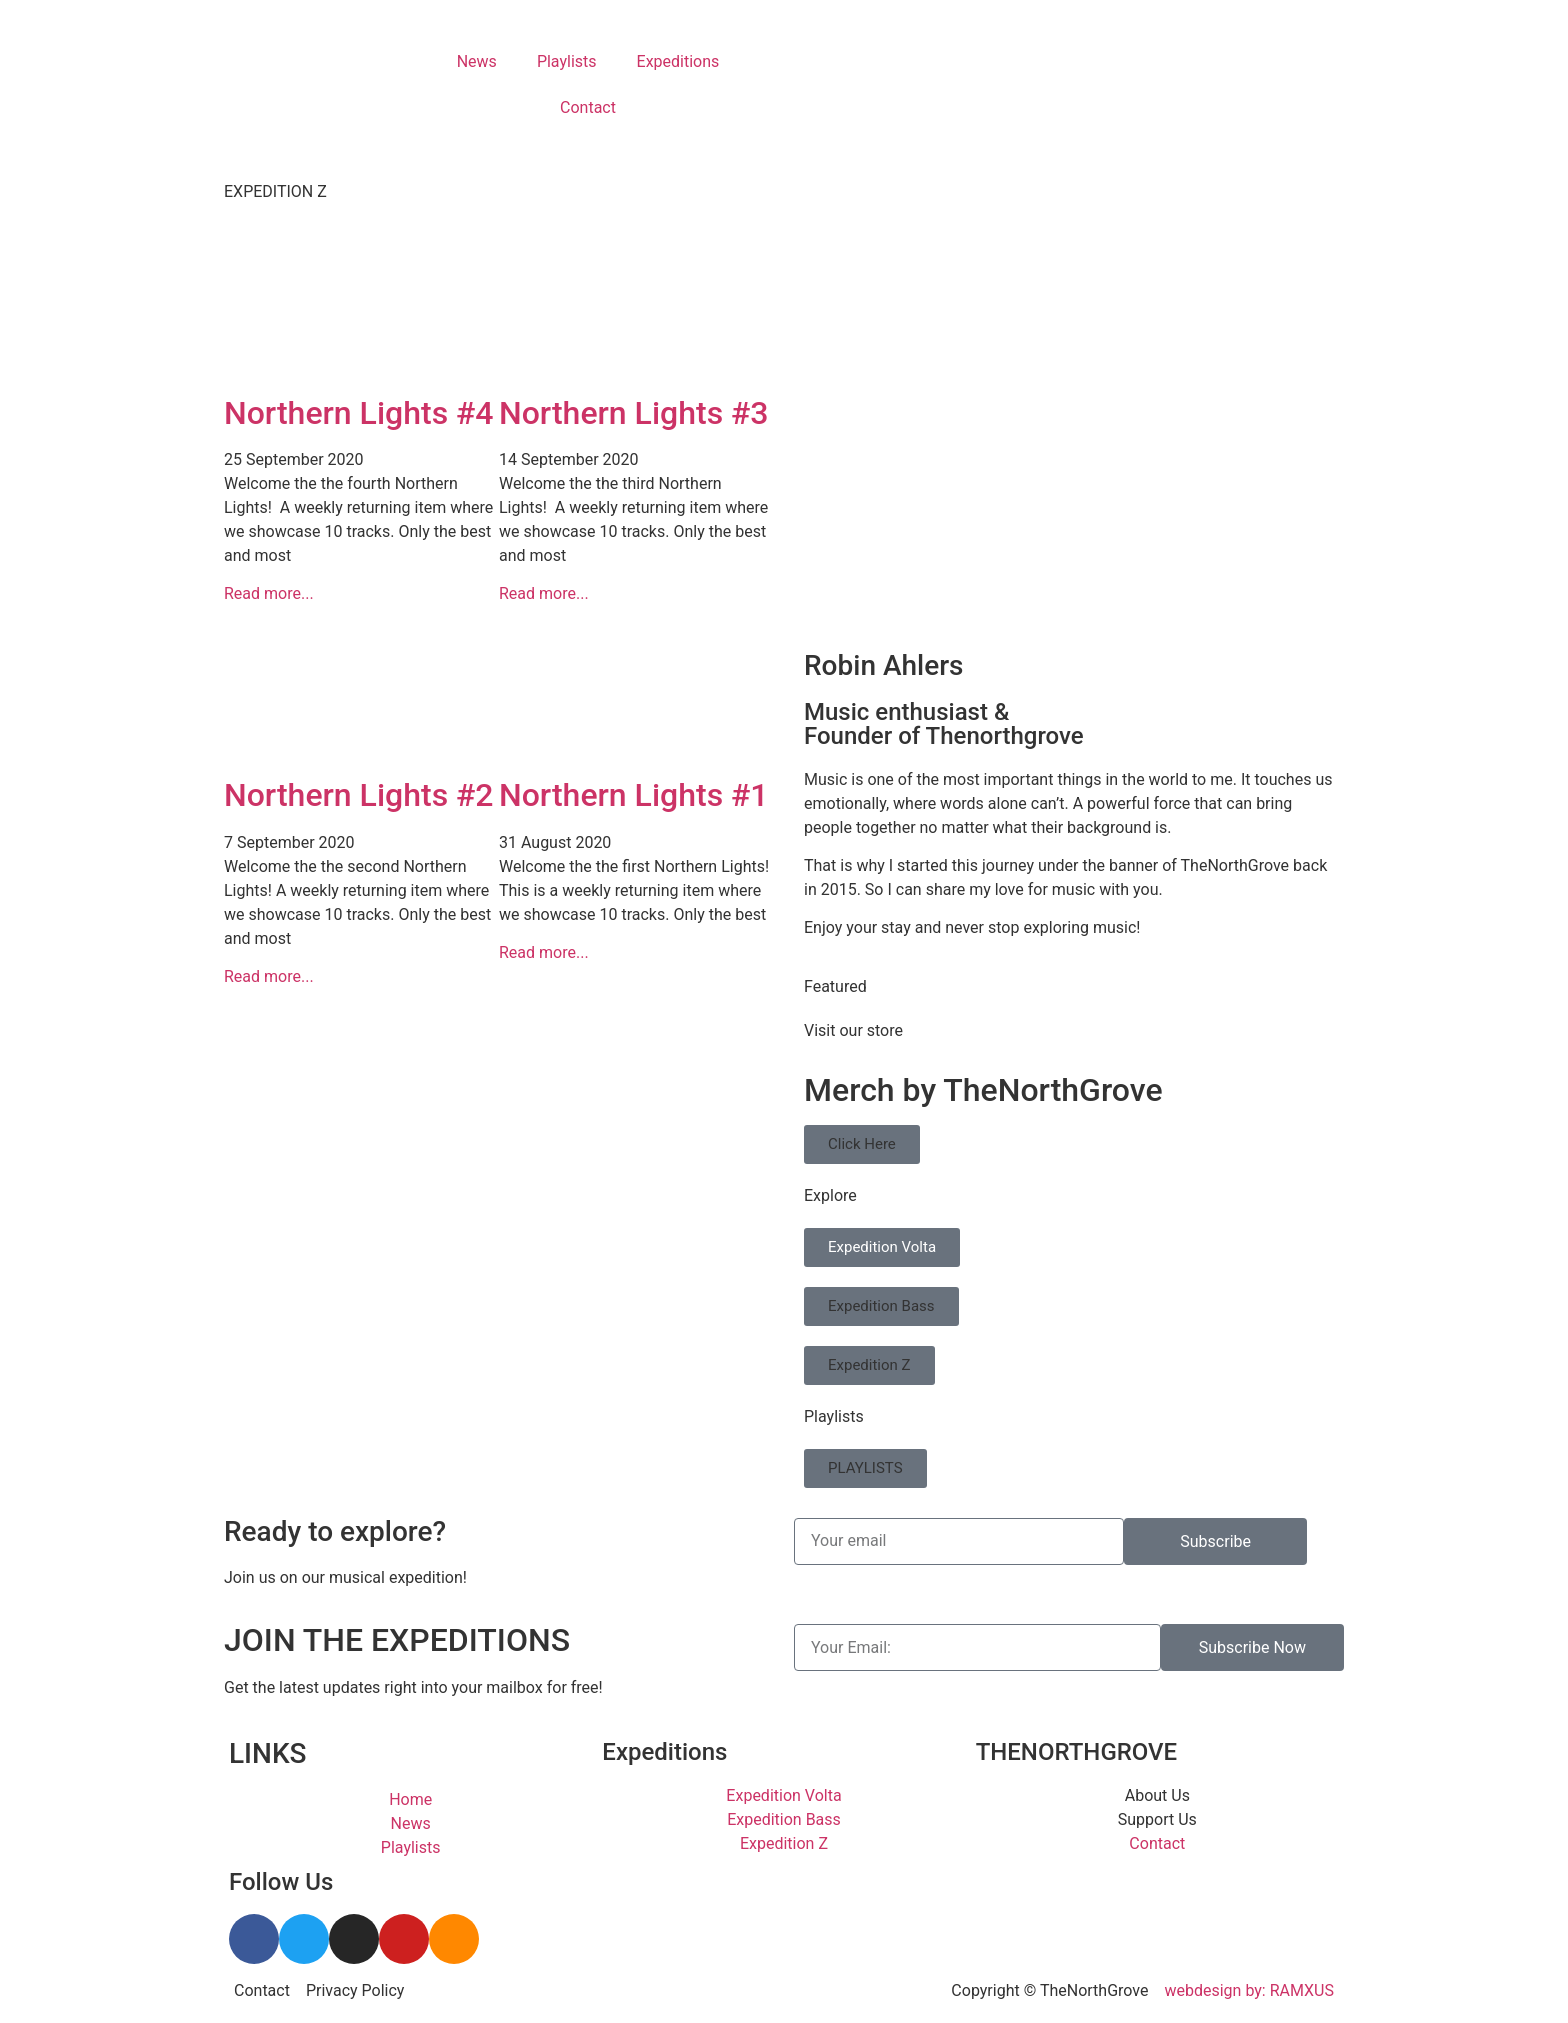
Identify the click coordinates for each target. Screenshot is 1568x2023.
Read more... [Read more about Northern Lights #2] (269, 976)
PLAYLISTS (865, 1468)
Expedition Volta (882, 1247)
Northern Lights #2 (359, 795)
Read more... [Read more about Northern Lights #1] (544, 952)
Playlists (567, 61)
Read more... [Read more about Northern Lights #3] (544, 593)
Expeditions (678, 61)
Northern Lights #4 (359, 413)
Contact (588, 107)
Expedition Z (869, 1365)
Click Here (862, 1144)
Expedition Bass (881, 1306)
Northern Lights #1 (634, 795)
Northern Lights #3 (634, 413)
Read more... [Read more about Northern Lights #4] (269, 593)
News (477, 61)
